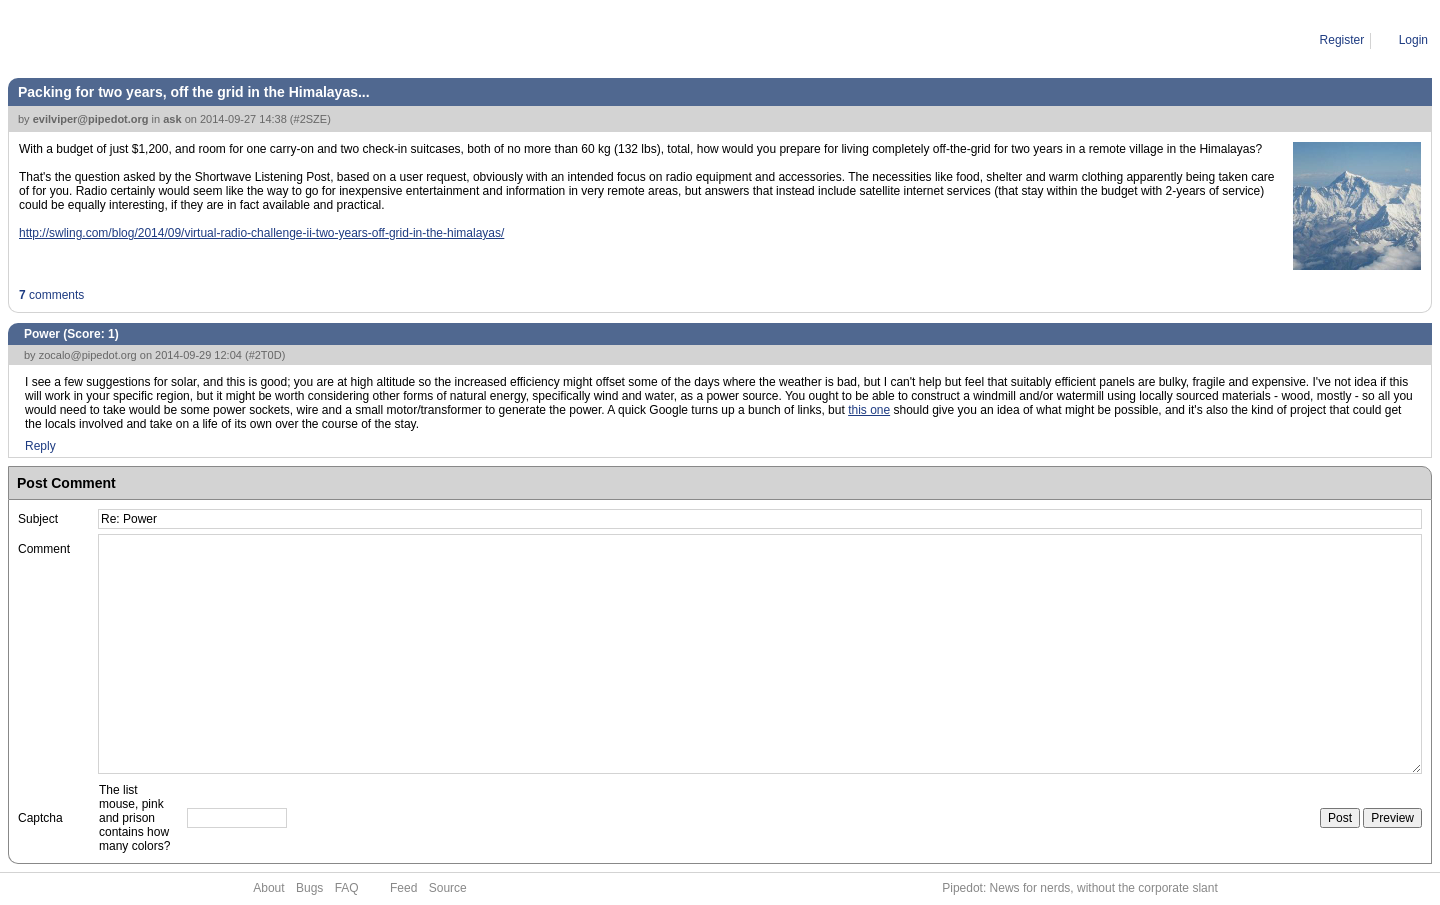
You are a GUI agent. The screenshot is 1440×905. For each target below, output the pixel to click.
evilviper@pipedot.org (91, 119)
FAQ (347, 888)
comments (51, 295)
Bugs (309, 888)
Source (448, 888)
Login (1413, 40)
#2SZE (311, 119)
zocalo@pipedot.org (88, 355)
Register (1342, 40)
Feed (403, 888)
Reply (40, 446)
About (268, 888)
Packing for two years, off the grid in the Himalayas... (194, 92)
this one (869, 410)
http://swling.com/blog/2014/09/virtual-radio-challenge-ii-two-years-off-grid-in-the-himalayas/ (261, 233)
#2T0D (265, 355)
